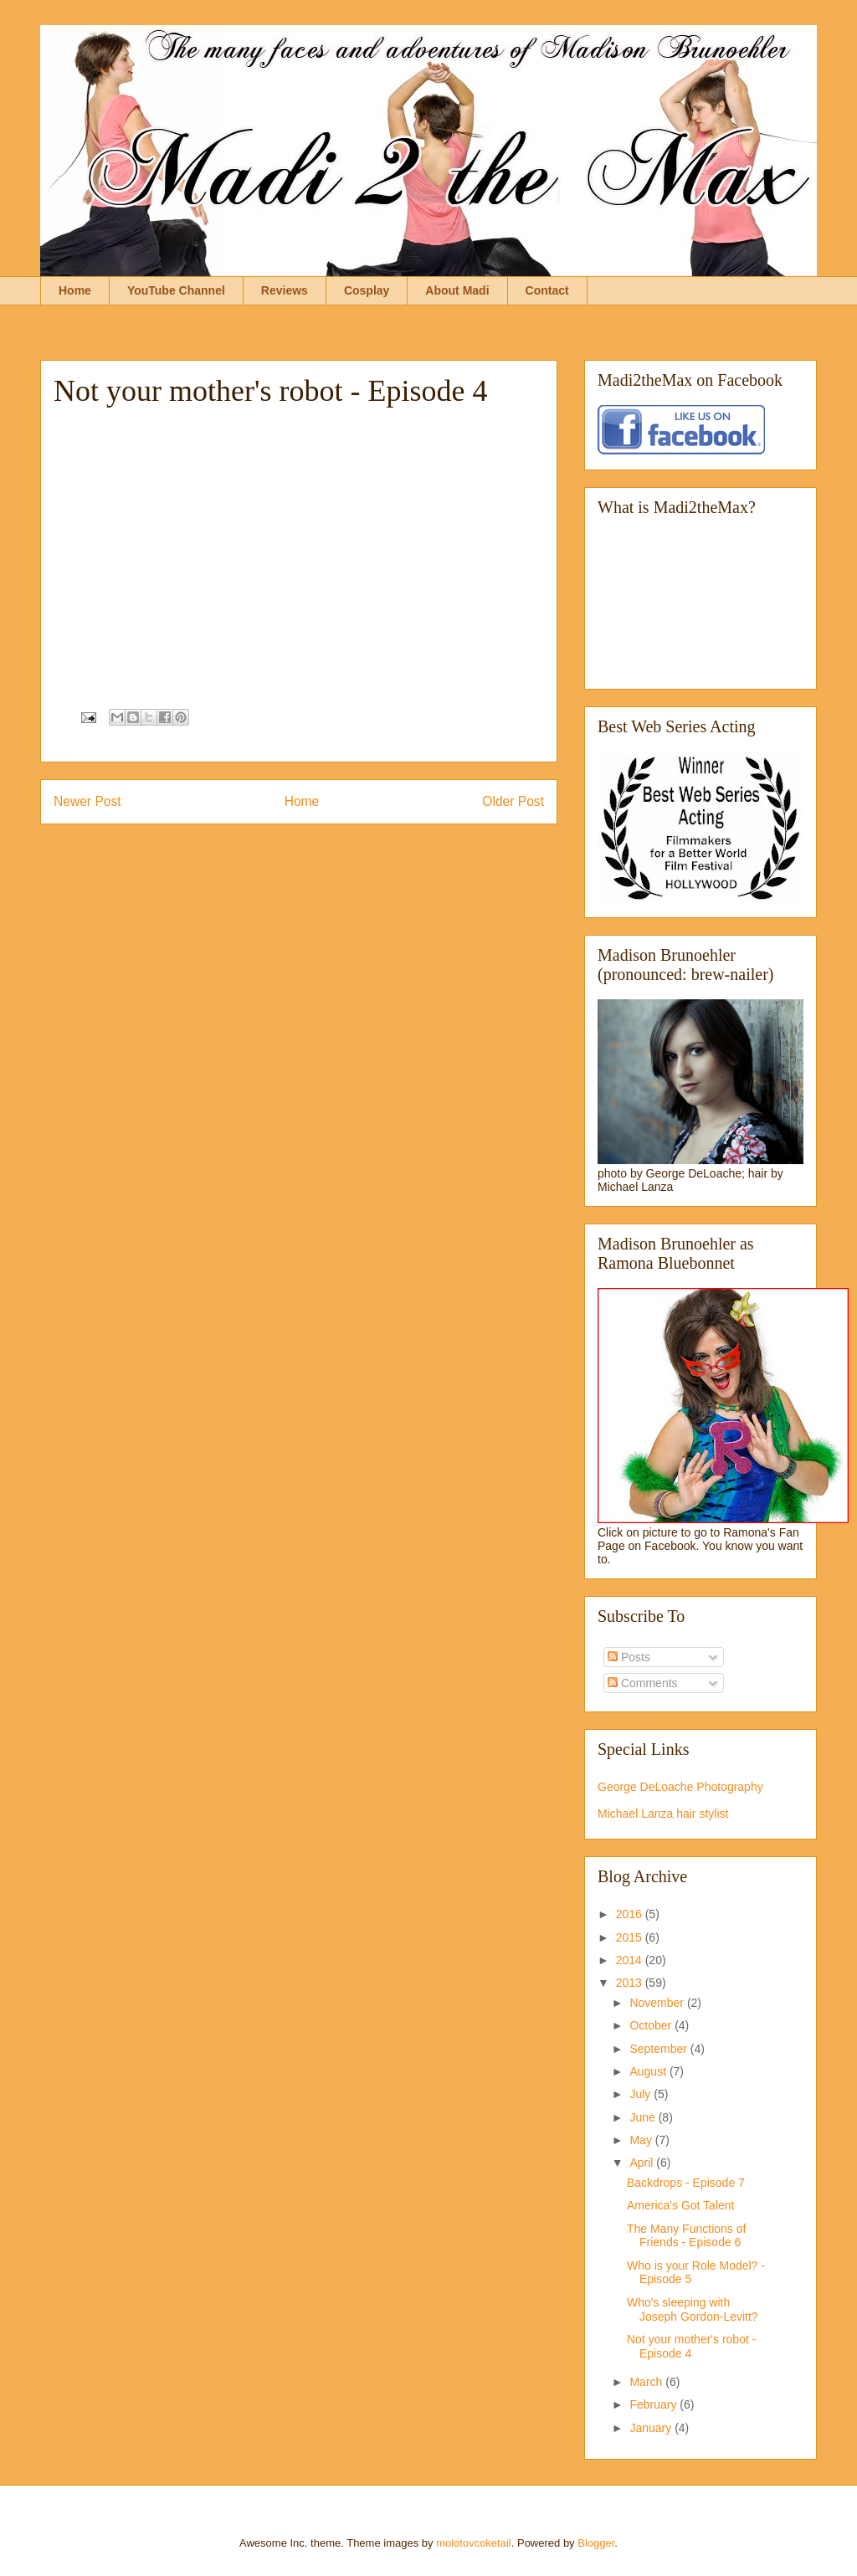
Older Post (513, 801)
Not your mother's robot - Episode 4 (691, 2346)
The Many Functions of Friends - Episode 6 (686, 2236)
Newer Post (87, 801)
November (657, 2002)
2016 (630, 1914)
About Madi (457, 290)
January (652, 2428)
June (643, 2117)
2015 (630, 1937)
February (654, 2404)
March (647, 2382)
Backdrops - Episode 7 (686, 2182)
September (659, 2048)
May (641, 2140)
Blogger (595, 2543)
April (642, 2162)
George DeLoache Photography (680, 1786)
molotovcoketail (473, 2543)
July (641, 2094)
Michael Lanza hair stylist (663, 1813)
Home (75, 290)
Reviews (284, 290)
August (649, 2071)
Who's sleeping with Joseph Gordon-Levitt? (692, 2309)
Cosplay (366, 290)
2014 (630, 1960)
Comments (643, 1683)
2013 (630, 1982)
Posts (629, 1657)
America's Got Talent (680, 2205)
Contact (547, 290)
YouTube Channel (176, 290)
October (652, 2025)
